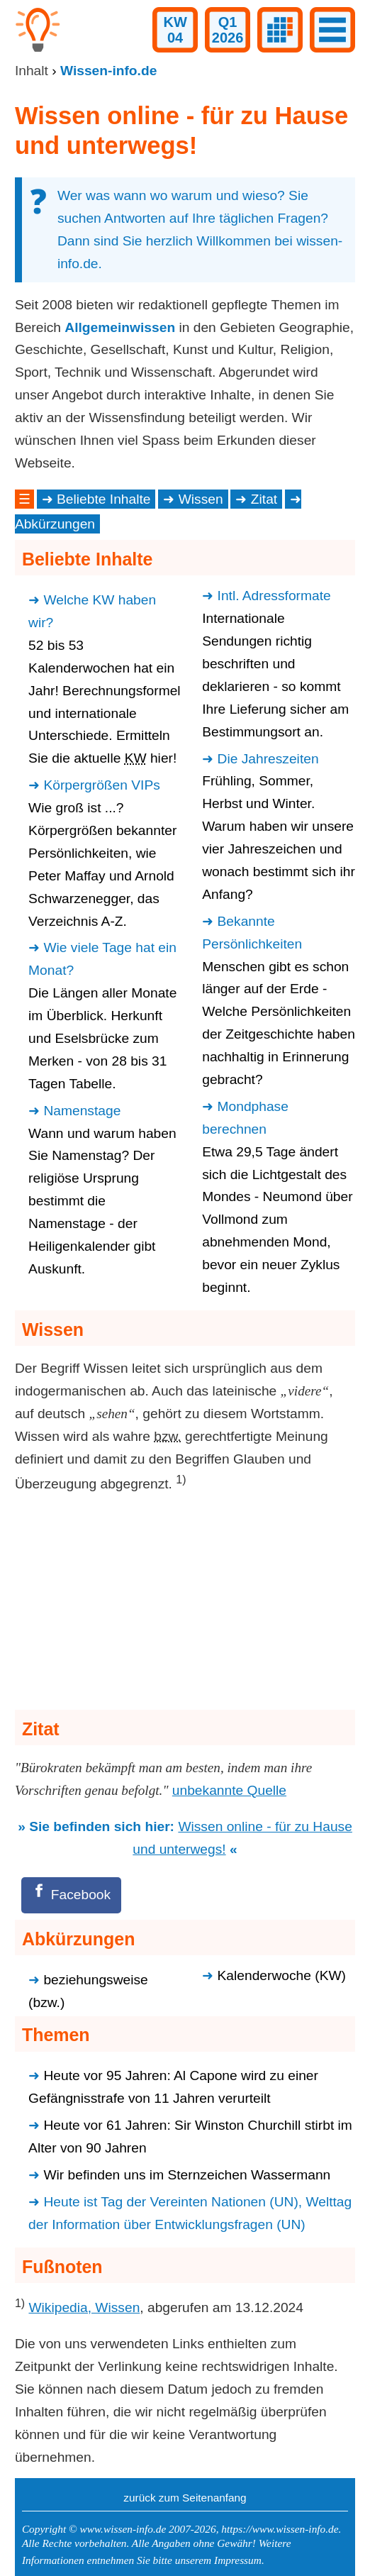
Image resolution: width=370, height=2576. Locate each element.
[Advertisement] (185, 1604)
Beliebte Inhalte (103, 499)
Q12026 (228, 29)
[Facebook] (70, 1895)
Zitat (264, 499)
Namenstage (81, 1110)
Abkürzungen (55, 523)
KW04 (174, 29)
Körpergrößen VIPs (101, 785)
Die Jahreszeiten (268, 758)
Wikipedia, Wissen (84, 2307)
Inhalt (31, 70)
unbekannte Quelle (229, 1790)
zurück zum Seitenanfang (184, 2498)
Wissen (201, 499)
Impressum (238, 2560)
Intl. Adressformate (274, 595)
